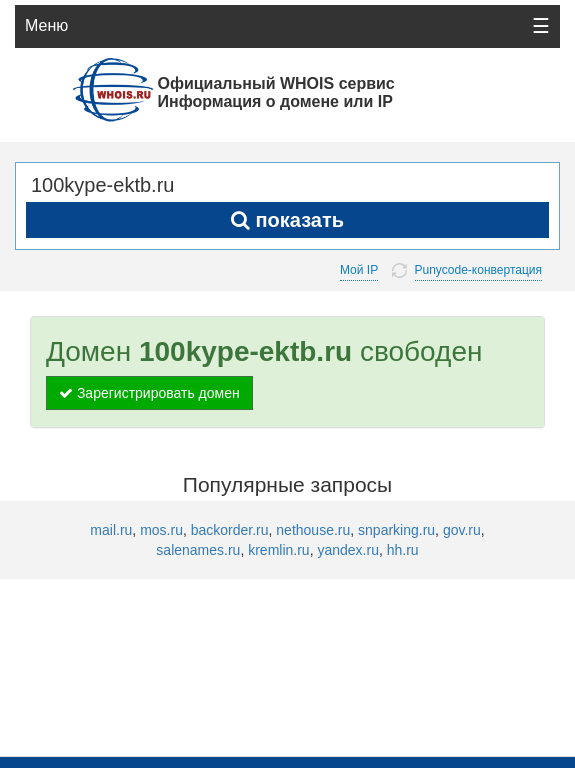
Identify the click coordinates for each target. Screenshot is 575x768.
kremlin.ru (278, 550)
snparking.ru (396, 530)
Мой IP (359, 270)
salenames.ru (198, 550)
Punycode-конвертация (479, 270)
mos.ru (161, 530)
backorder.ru (230, 530)
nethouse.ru (313, 530)
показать (287, 220)
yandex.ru (347, 550)
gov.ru (462, 530)
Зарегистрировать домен (149, 393)
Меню (46, 25)
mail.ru (111, 530)
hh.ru (403, 550)
